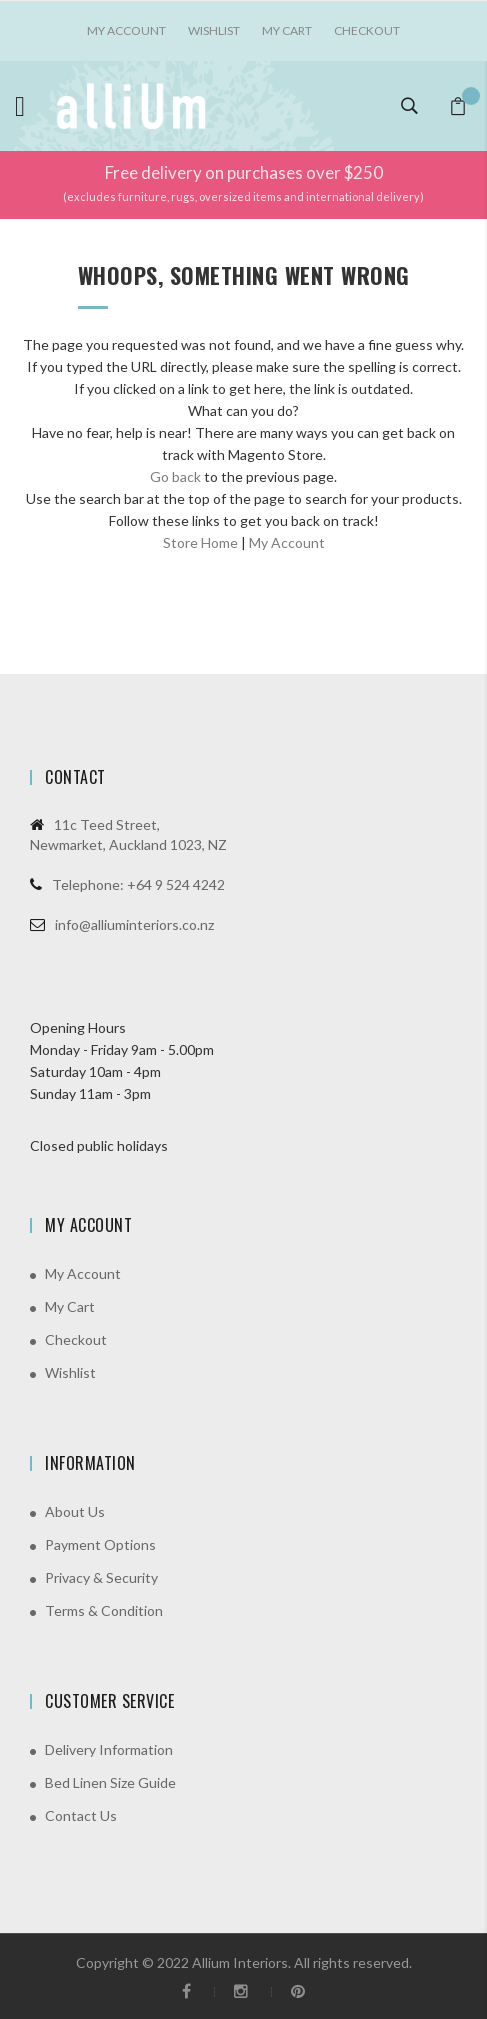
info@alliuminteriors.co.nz (134, 924)
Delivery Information (109, 1749)
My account (126, 30)
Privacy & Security (101, 1577)
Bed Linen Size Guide (110, 1782)
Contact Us (81, 1815)
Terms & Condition (104, 1610)
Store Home (200, 542)
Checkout (367, 30)
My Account (287, 542)
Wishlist (214, 30)
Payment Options (100, 1544)
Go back (175, 476)
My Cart (287, 30)
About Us (75, 1511)
